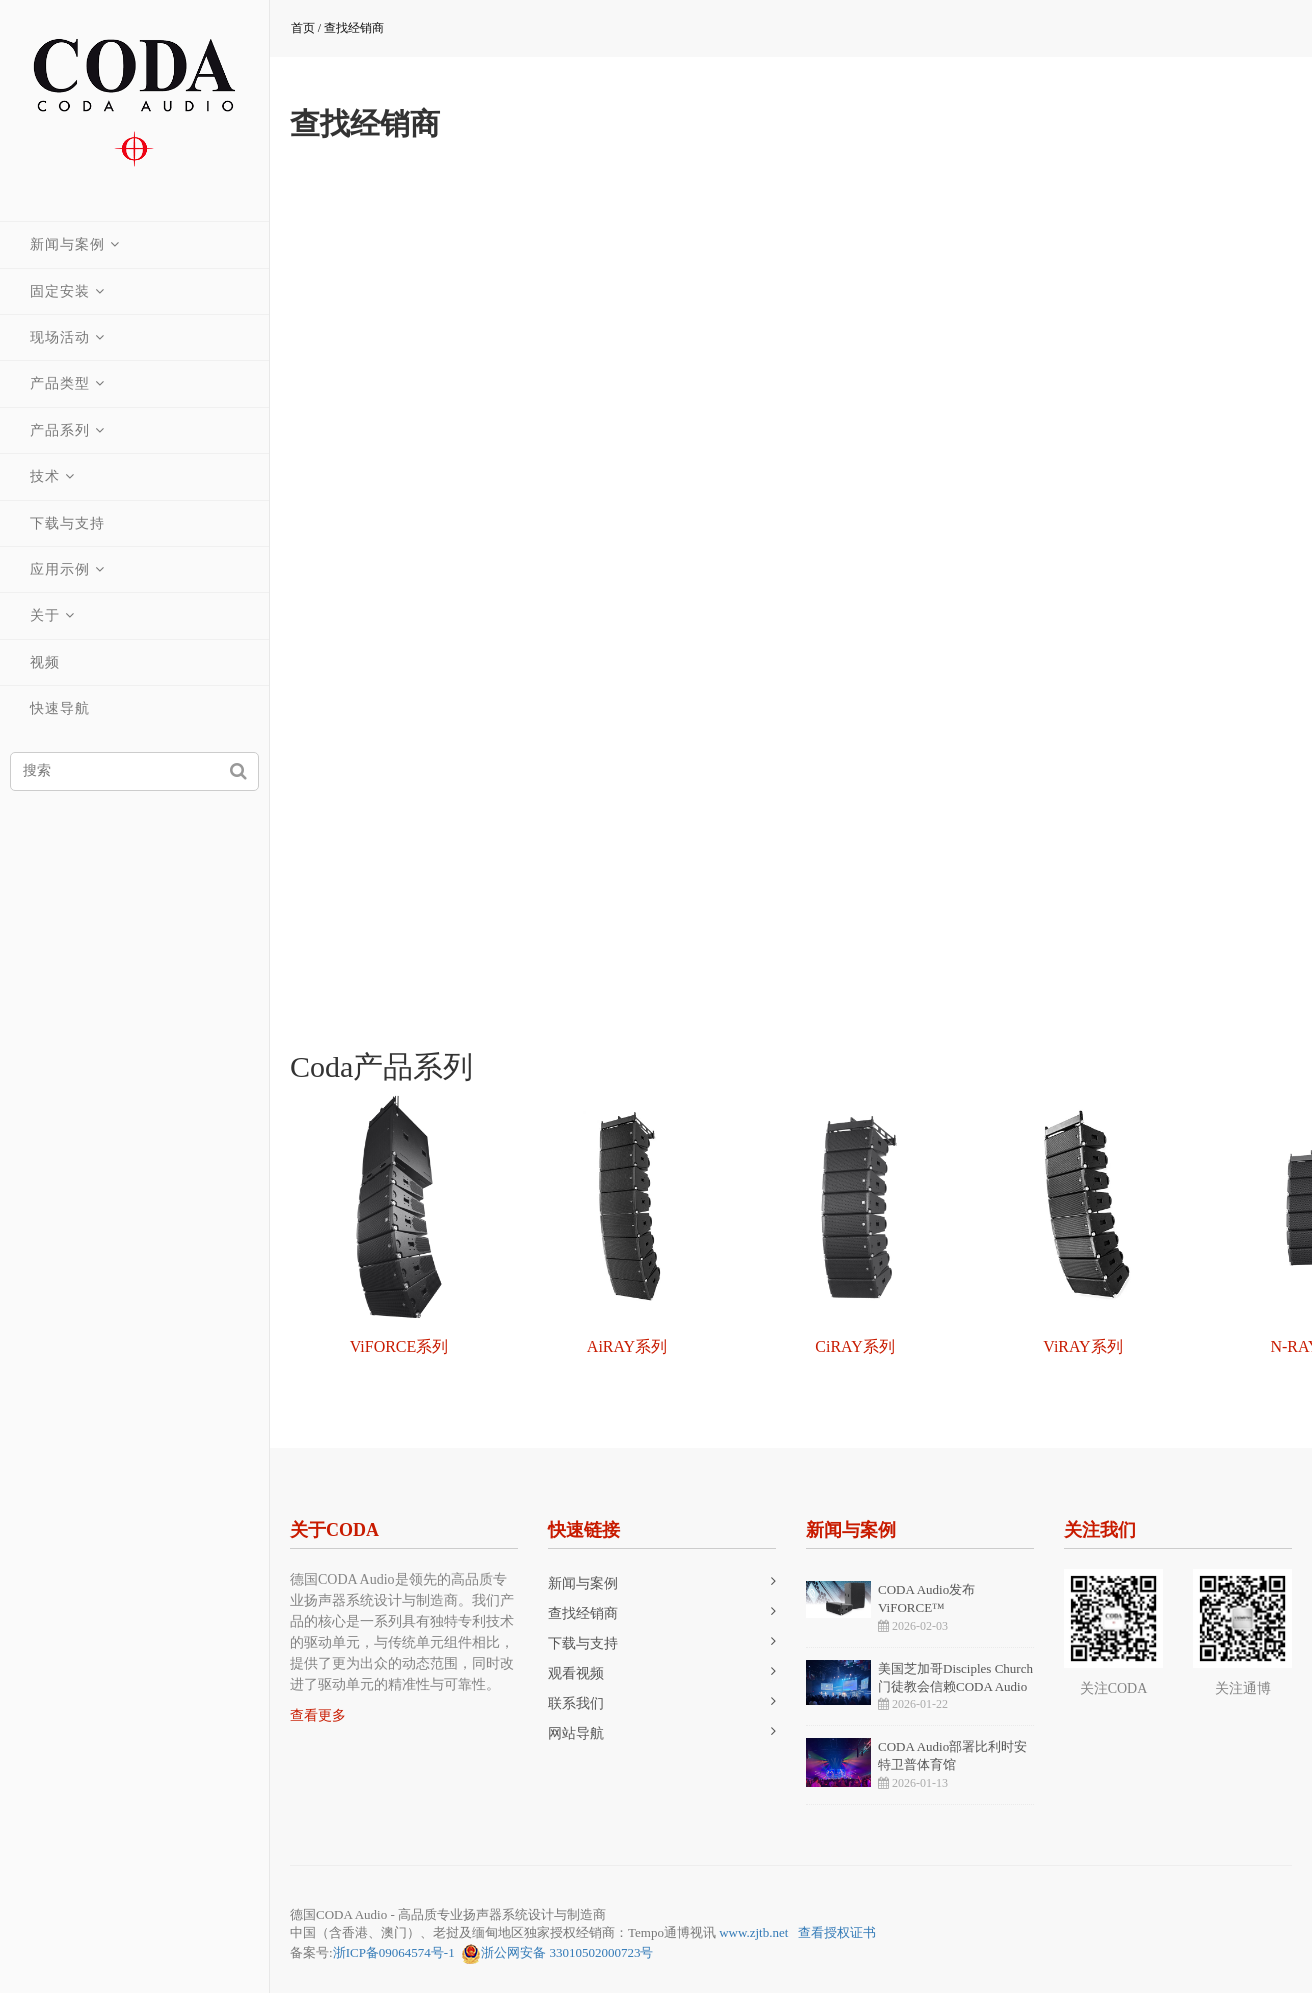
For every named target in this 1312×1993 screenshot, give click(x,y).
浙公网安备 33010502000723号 (557, 1953)
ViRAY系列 (1082, 1346)
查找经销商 (354, 28)
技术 (45, 476)
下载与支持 (67, 523)
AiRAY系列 (627, 1346)
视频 (45, 662)
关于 (45, 615)
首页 (303, 28)
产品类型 (60, 383)
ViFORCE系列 (399, 1346)
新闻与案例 (67, 244)
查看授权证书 (837, 1932)
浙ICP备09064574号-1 (394, 1952)
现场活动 (60, 337)
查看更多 (318, 1715)
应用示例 (60, 569)
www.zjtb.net (753, 1932)
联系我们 (576, 1703)
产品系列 (60, 430)
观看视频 (576, 1673)
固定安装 (60, 291)
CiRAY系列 (854, 1346)
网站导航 (576, 1733)
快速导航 (60, 708)
